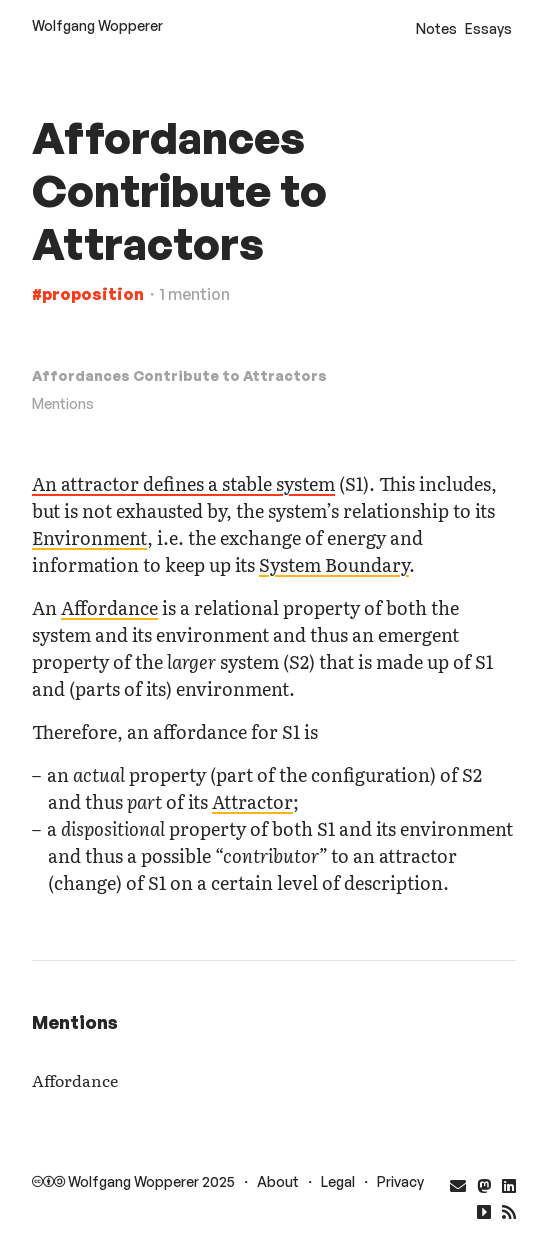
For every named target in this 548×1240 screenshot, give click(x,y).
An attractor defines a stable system (183, 483)
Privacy (400, 1181)
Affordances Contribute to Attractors (179, 375)
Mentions (63, 403)
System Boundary (334, 564)
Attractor (252, 801)
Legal (338, 1181)
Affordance (109, 607)
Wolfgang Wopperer (97, 25)
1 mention (195, 294)
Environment (89, 537)
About (278, 1181)
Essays (488, 28)
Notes (436, 28)
